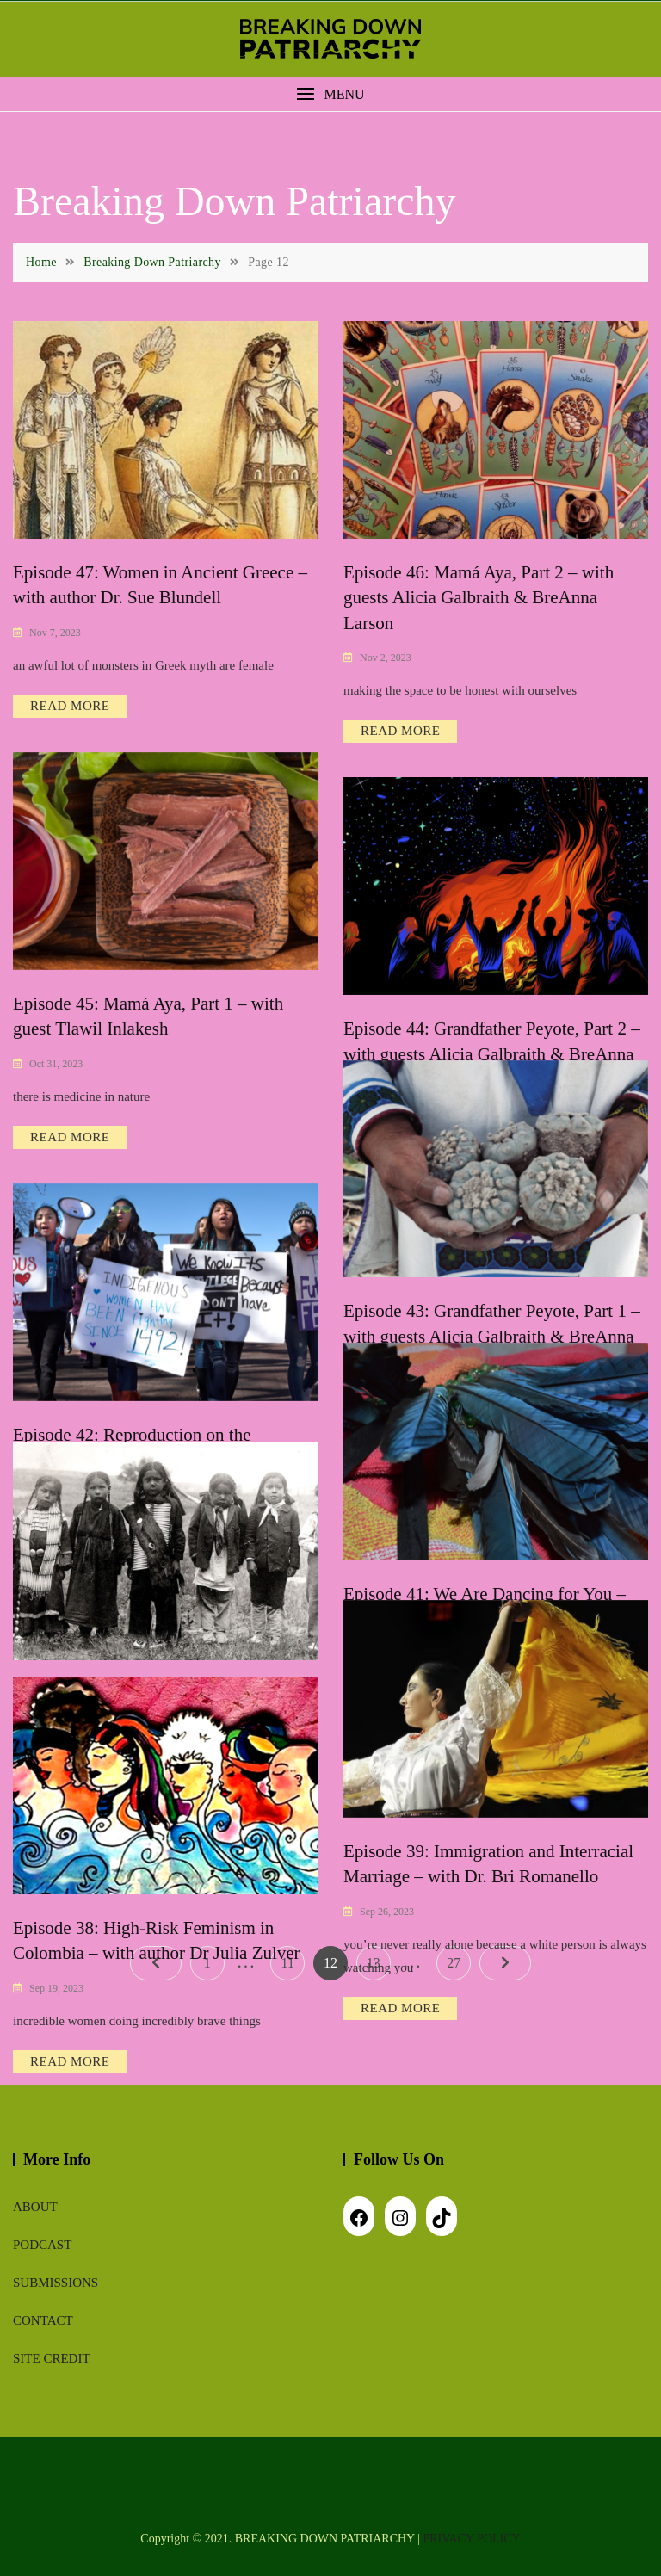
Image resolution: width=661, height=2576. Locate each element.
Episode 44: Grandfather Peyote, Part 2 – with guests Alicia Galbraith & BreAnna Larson (491, 1054)
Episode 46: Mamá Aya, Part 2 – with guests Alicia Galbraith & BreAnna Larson (478, 597)
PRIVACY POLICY (472, 2538)
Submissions (55, 2282)
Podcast (42, 2245)
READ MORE (69, 706)
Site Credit (51, 2358)
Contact (43, 2320)
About (35, 2207)
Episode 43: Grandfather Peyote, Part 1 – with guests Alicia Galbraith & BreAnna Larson (491, 1336)
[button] (330, 94)
